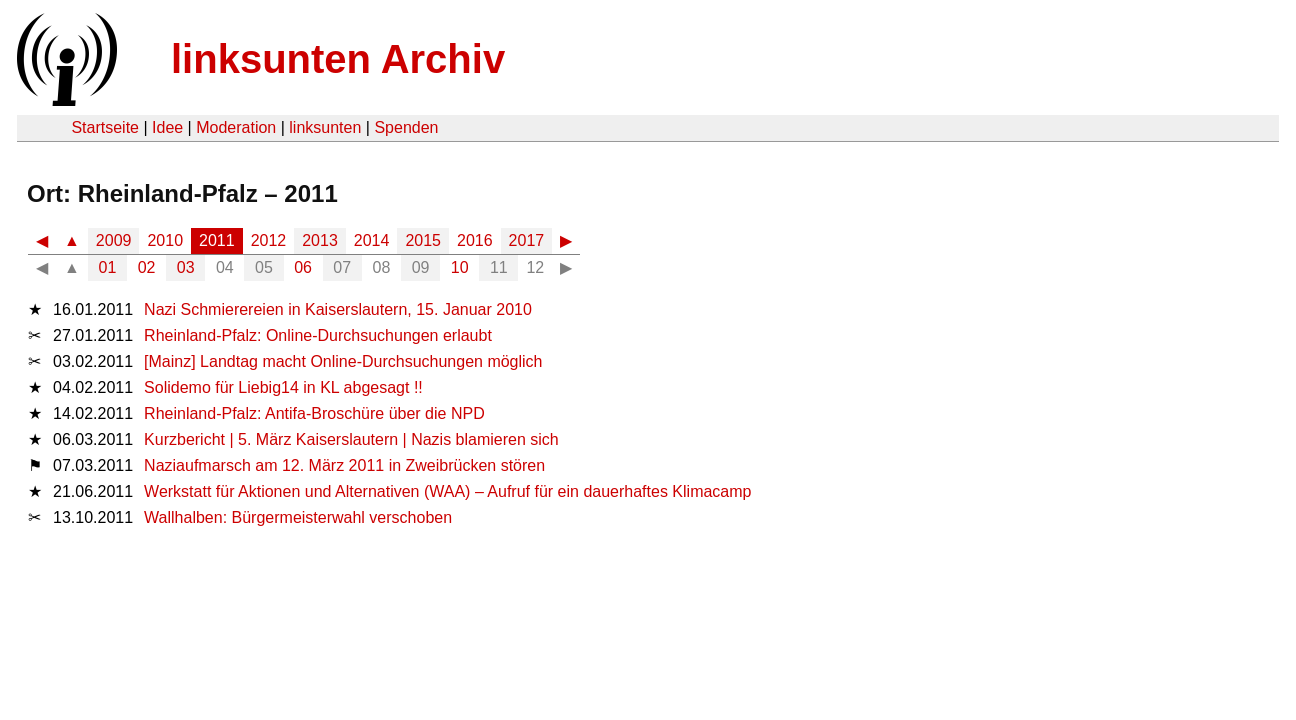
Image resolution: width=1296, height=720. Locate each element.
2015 (423, 240)
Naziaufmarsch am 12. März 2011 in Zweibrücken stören (344, 465)
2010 (165, 240)
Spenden (406, 127)
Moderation (236, 127)
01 (108, 267)
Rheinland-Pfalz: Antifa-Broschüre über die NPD (314, 413)
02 (147, 267)
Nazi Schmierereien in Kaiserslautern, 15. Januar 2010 (338, 309)
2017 (527, 240)
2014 (372, 240)
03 (186, 267)
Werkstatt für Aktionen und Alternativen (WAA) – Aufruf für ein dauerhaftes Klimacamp (447, 491)
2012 (269, 240)
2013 (320, 240)
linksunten (325, 127)
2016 (475, 240)
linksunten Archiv (338, 59)
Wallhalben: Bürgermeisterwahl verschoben (298, 517)
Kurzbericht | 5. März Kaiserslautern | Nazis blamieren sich (351, 439)
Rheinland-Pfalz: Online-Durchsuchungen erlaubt (318, 335)
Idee (167, 127)
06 (303, 267)
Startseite (105, 127)
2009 (114, 240)
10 (460, 267)
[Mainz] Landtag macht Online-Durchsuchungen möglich (343, 361)
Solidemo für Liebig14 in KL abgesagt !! (283, 387)
